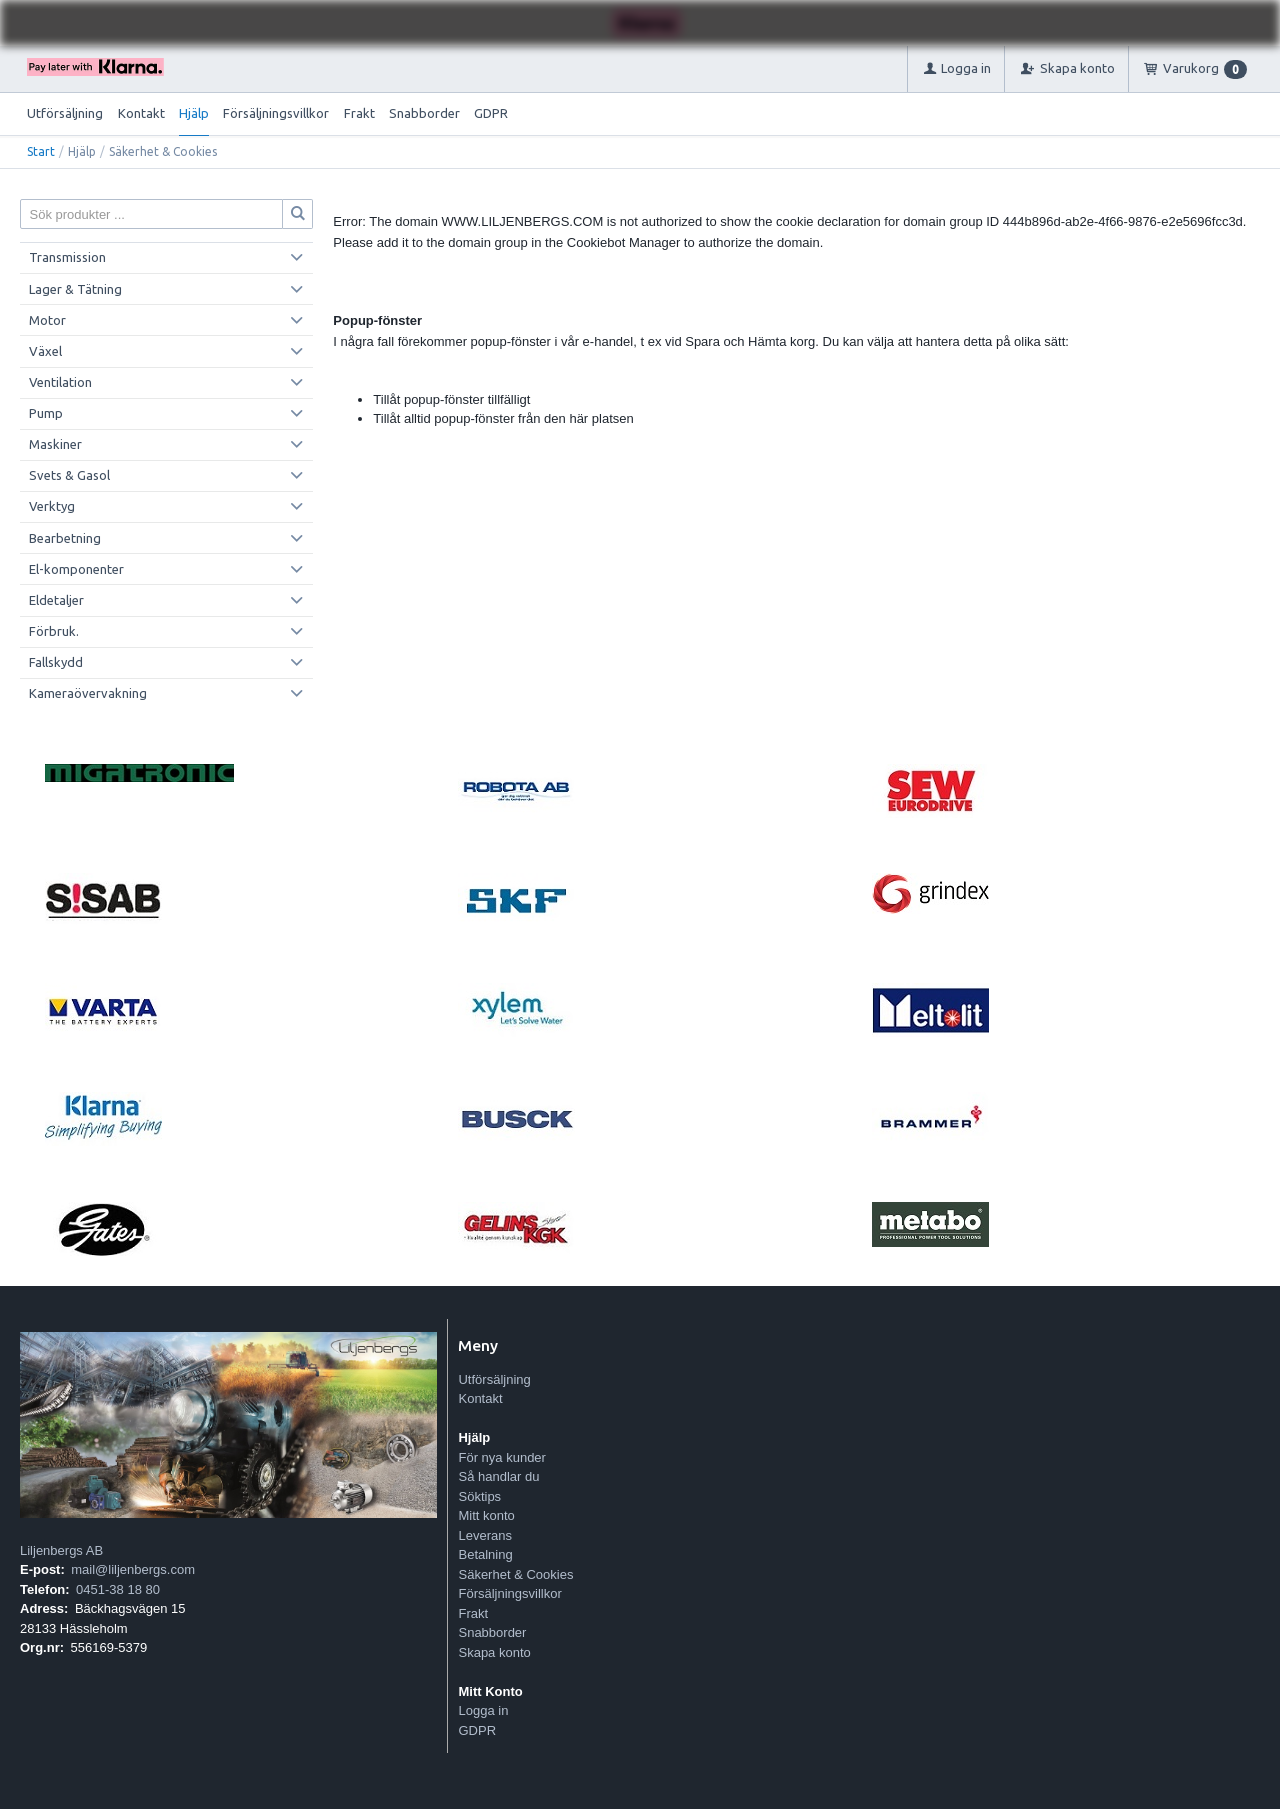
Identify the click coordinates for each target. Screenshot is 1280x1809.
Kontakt (141, 113)
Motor (47, 320)
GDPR (491, 113)
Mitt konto (486, 1515)
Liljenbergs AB (61, 1550)
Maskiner (55, 444)
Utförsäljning (65, 113)
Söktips (479, 1496)
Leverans (484, 1535)
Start (41, 151)
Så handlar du (498, 1476)
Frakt (359, 113)
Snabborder (424, 113)
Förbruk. (54, 631)
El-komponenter (76, 569)
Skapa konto (494, 1652)
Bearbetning (65, 538)
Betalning (485, 1554)
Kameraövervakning (88, 693)
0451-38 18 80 (118, 1589)
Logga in (483, 1710)
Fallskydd (56, 662)
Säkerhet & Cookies (515, 1574)
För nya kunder (501, 1457)
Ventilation (60, 382)
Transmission (67, 257)
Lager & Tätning (75, 289)
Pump (46, 413)
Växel (45, 351)
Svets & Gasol (69, 475)
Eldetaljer (56, 600)
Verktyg (52, 506)
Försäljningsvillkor (276, 113)
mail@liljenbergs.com (133, 1569)
